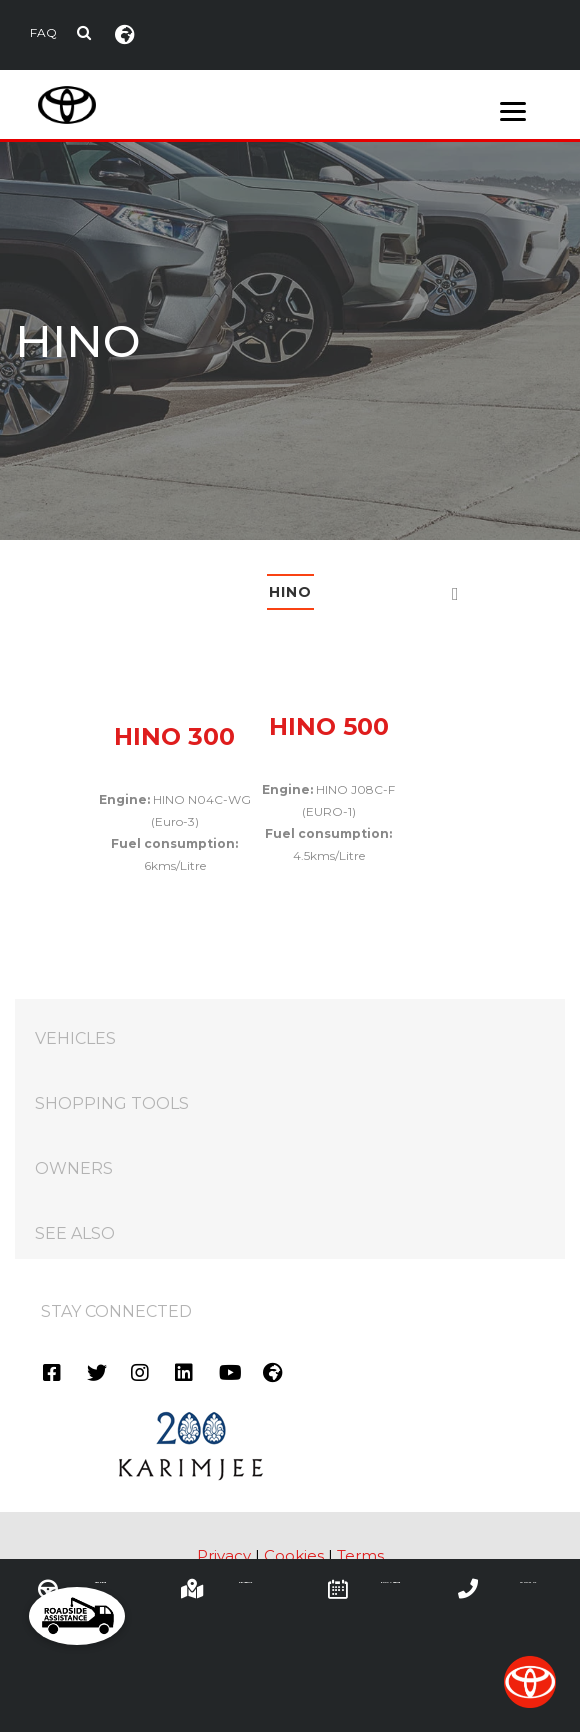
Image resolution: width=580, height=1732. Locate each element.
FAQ (43, 32)
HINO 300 (174, 736)
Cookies (294, 1555)
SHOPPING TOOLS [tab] (300, 1093)
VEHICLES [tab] (300, 1028)
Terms (360, 1555)
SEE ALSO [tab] (300, 1223)
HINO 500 (329, 726)
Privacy (224, 1555)
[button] (77, 1616)
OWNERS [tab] (300, 1158)
